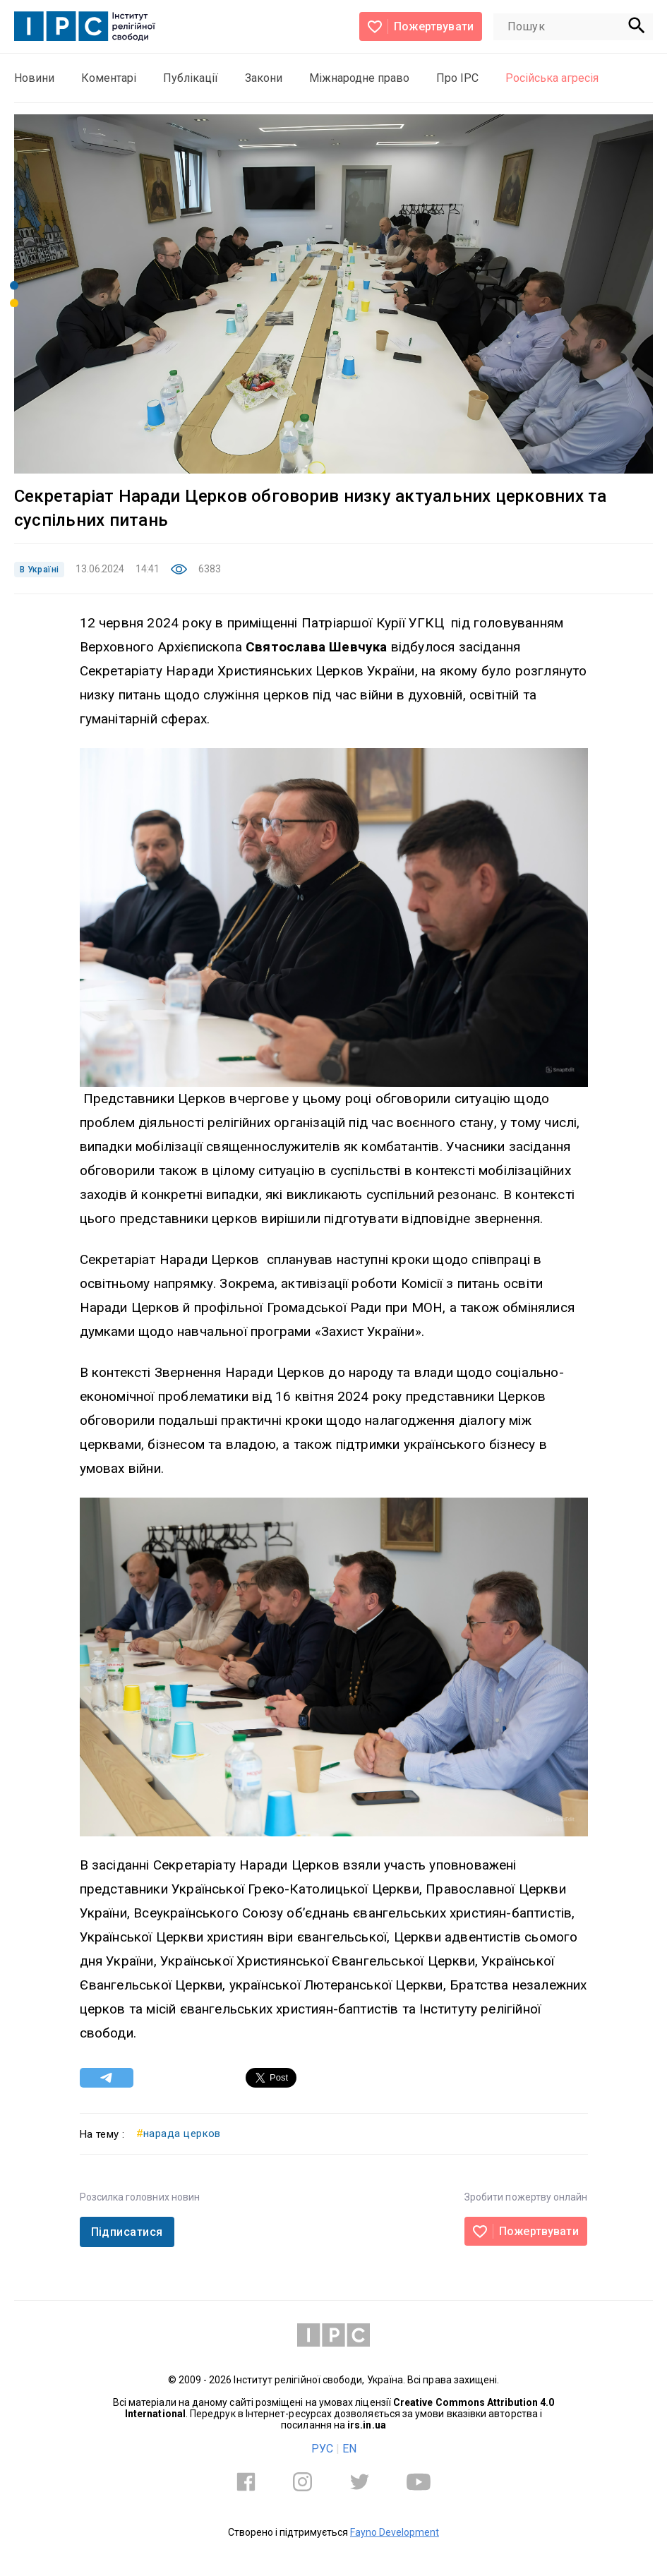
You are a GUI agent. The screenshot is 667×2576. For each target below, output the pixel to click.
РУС (322, 2448)
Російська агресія (552, 78)
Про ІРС (457, 78)
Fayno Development (394, 2532)
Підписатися (127, 2232)
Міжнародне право (359, 78)
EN (349, 2448)
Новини (34, 78)
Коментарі (108, 78)
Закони (263, 78)
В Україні (39, 569)
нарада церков (178, 2133)
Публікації (190, 78)
